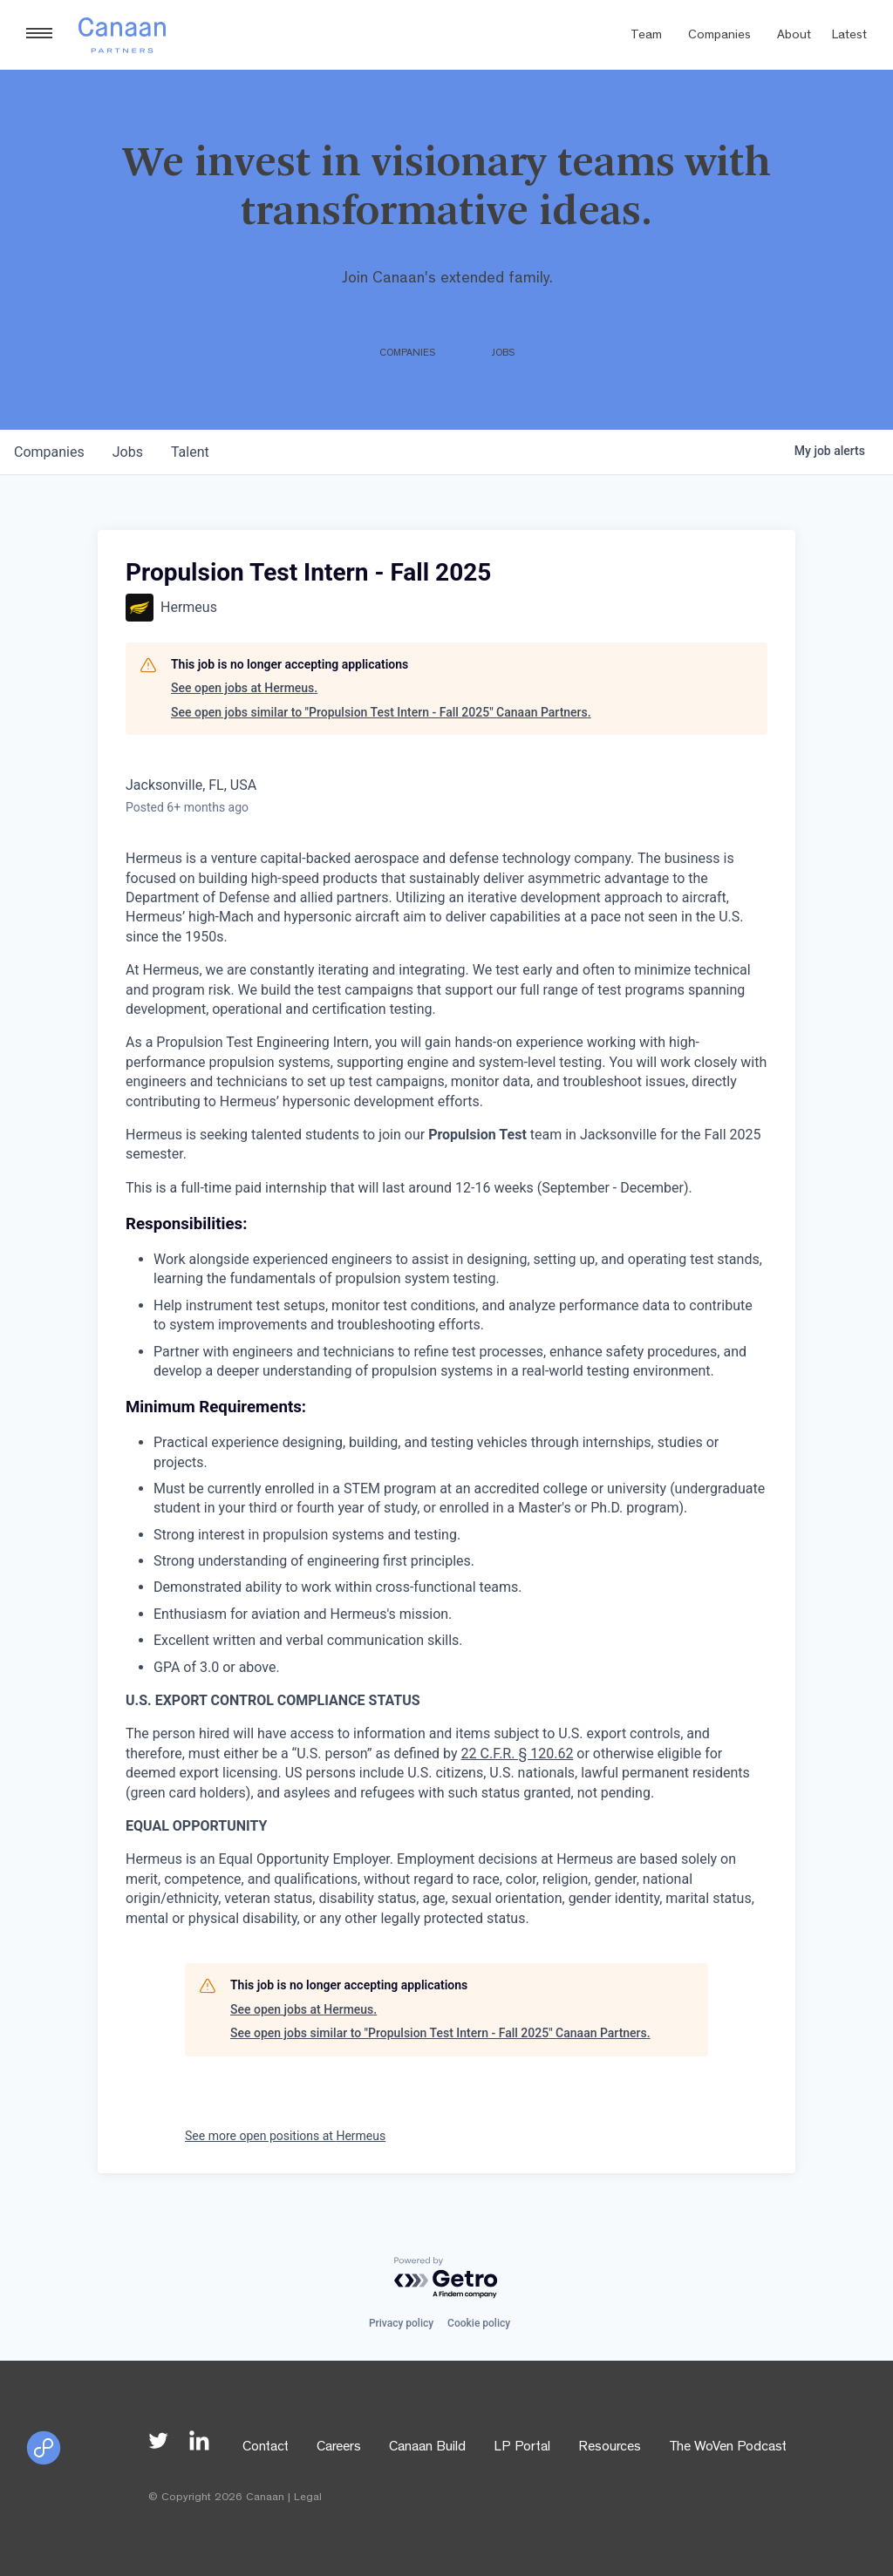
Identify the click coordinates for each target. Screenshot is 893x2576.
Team (646, 36)
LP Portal (522, 2448)
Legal (308, 2498)
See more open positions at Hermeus (285, 2136)
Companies (719, 36)
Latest (849, 36)
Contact (265, 2448)
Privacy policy (401, 2323)
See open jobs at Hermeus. (244, 688)
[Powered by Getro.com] (446, 2278)
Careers (339, 2448)
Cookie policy (478, 2323)
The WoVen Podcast (728, 2448)
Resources (609, 2448)
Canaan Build (427, 2448)
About (794, 36)
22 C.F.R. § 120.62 (517, 1753)
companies (49, 452)
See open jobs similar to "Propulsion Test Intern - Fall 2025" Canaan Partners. (381, 712)
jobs (127, 452)
